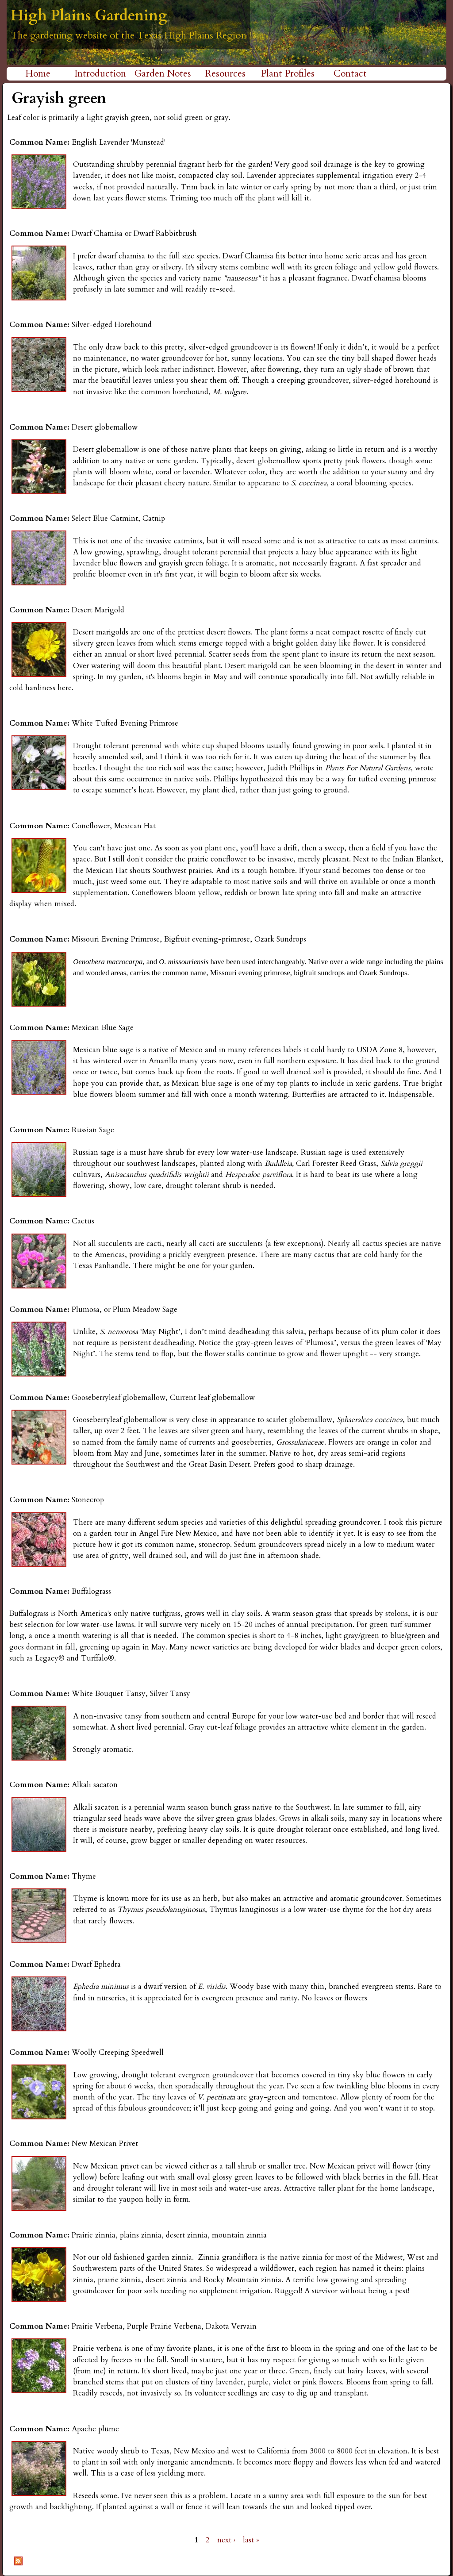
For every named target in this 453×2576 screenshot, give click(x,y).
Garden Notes (162, 73)
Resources (225, 73)
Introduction (100, 73)
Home (37, 73)
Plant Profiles (288, 73)
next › (226, 2540)
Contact (350, 73)
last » (251, 2540)
